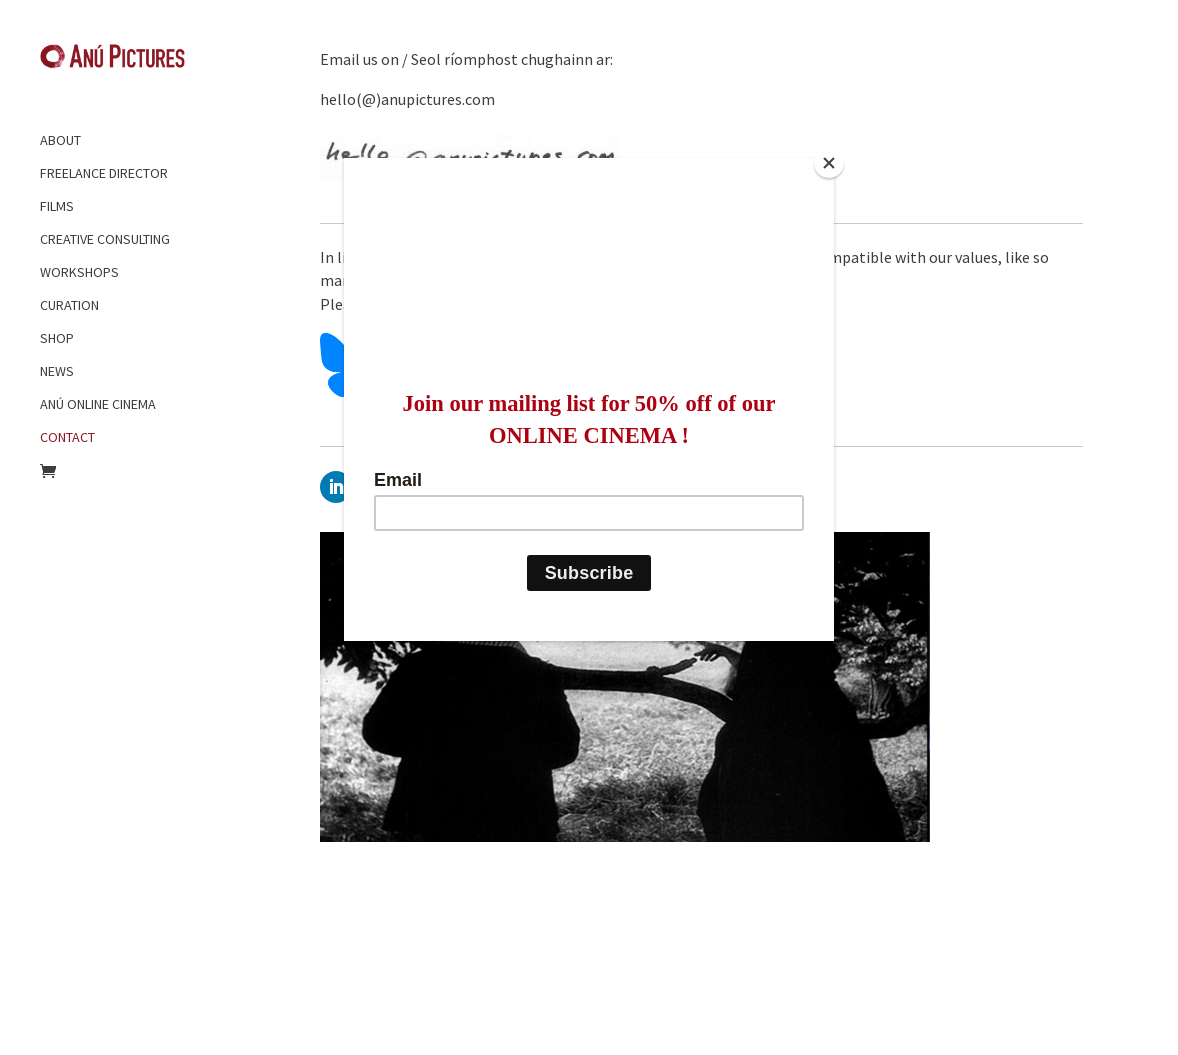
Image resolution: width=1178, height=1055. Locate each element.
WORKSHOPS (79, 272)
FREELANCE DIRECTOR (104, 173)
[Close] (829, 163)
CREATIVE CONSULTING (105, 239)
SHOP (57, 338)
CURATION (69, 305)
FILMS (57, 206)
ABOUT (60, 140)
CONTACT (67, 437)
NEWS (57, 371)
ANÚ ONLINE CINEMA (98, 404)
